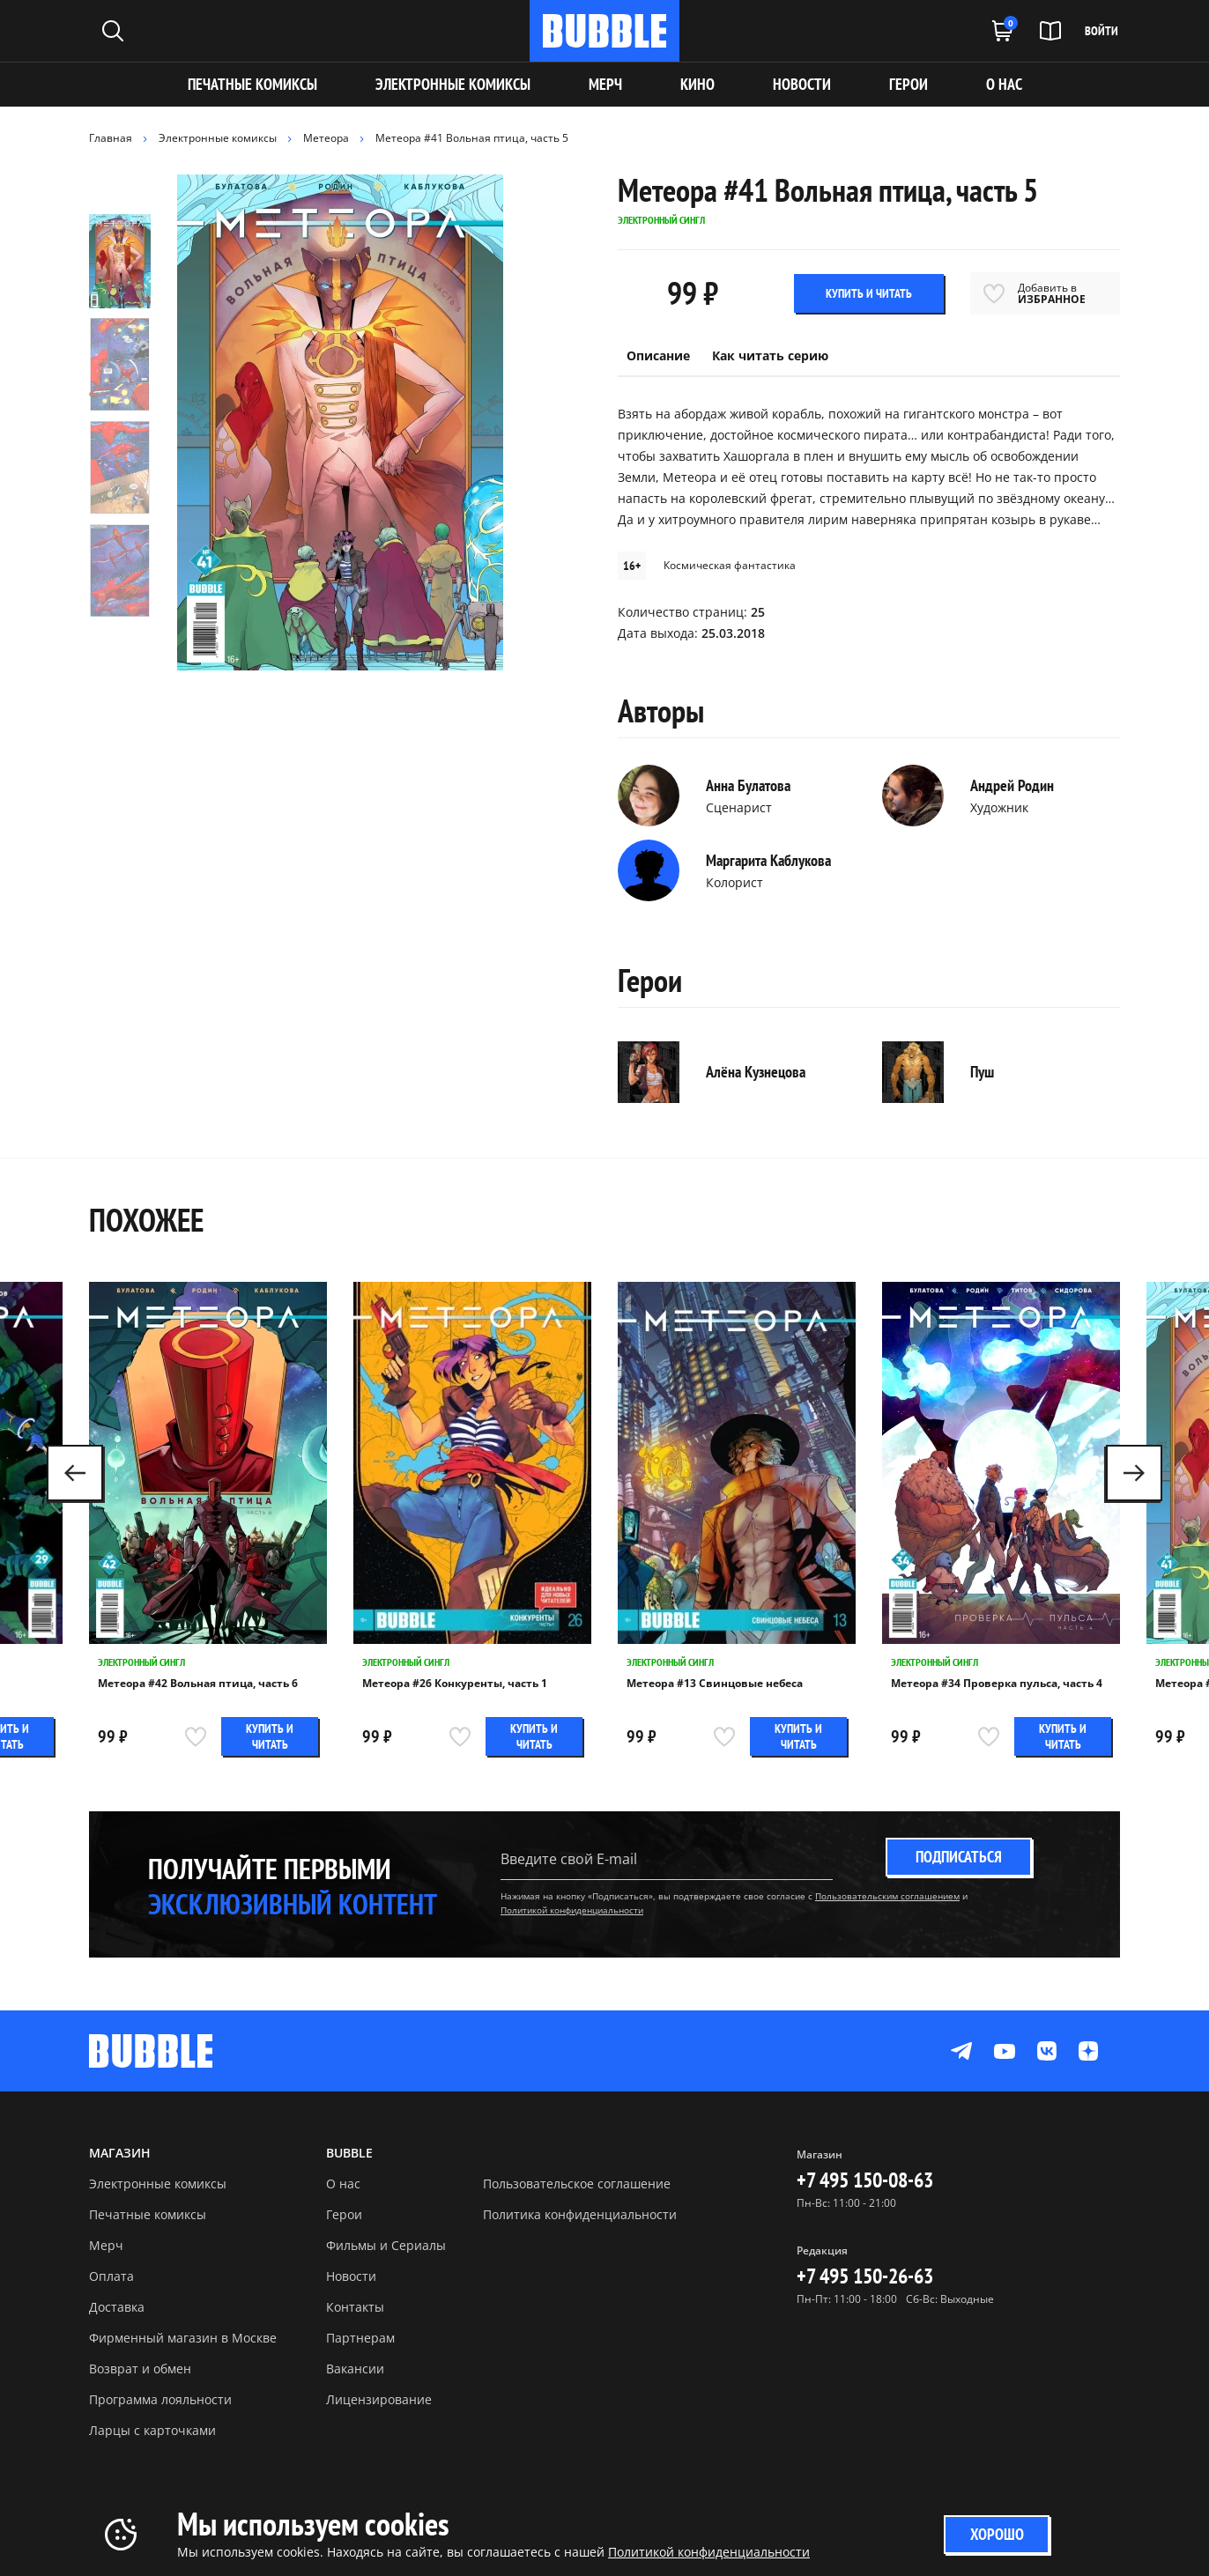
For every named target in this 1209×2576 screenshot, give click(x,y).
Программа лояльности (160, 2399)
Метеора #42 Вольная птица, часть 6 (198, 1684)
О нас (343, 2183)
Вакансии (355, 2368)
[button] (1134, 1473)
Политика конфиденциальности (580, 2214)
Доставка (117, 2306)
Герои (344, 2214)
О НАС (1004, 84)
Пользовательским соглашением (887, 1896)
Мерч (106, 2245)
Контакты (355, 2306)
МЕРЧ (605, 84)
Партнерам (360, 2337)
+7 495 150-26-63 (865, 2276)
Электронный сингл (141, 1662)
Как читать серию (770, 355)
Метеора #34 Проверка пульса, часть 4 (996, 1684)
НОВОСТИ (802, 84)
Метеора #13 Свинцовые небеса (715, 1684)
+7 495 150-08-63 (865, 2180)
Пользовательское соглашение (577, 2183)
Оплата (111, 2276)
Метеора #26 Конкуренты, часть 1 (454, 1684)
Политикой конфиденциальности (572, 1910)
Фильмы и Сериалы (386, 2245)
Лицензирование (379, 2399)
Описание (658, 355)
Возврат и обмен (140, 2368)
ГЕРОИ (908, 84)
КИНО (697, 84)
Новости (351, 2276)
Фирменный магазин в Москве (183, 2337)
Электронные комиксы (452, 84)
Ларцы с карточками (152, 2430)
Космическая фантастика (730, 565)
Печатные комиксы (252, 84)
